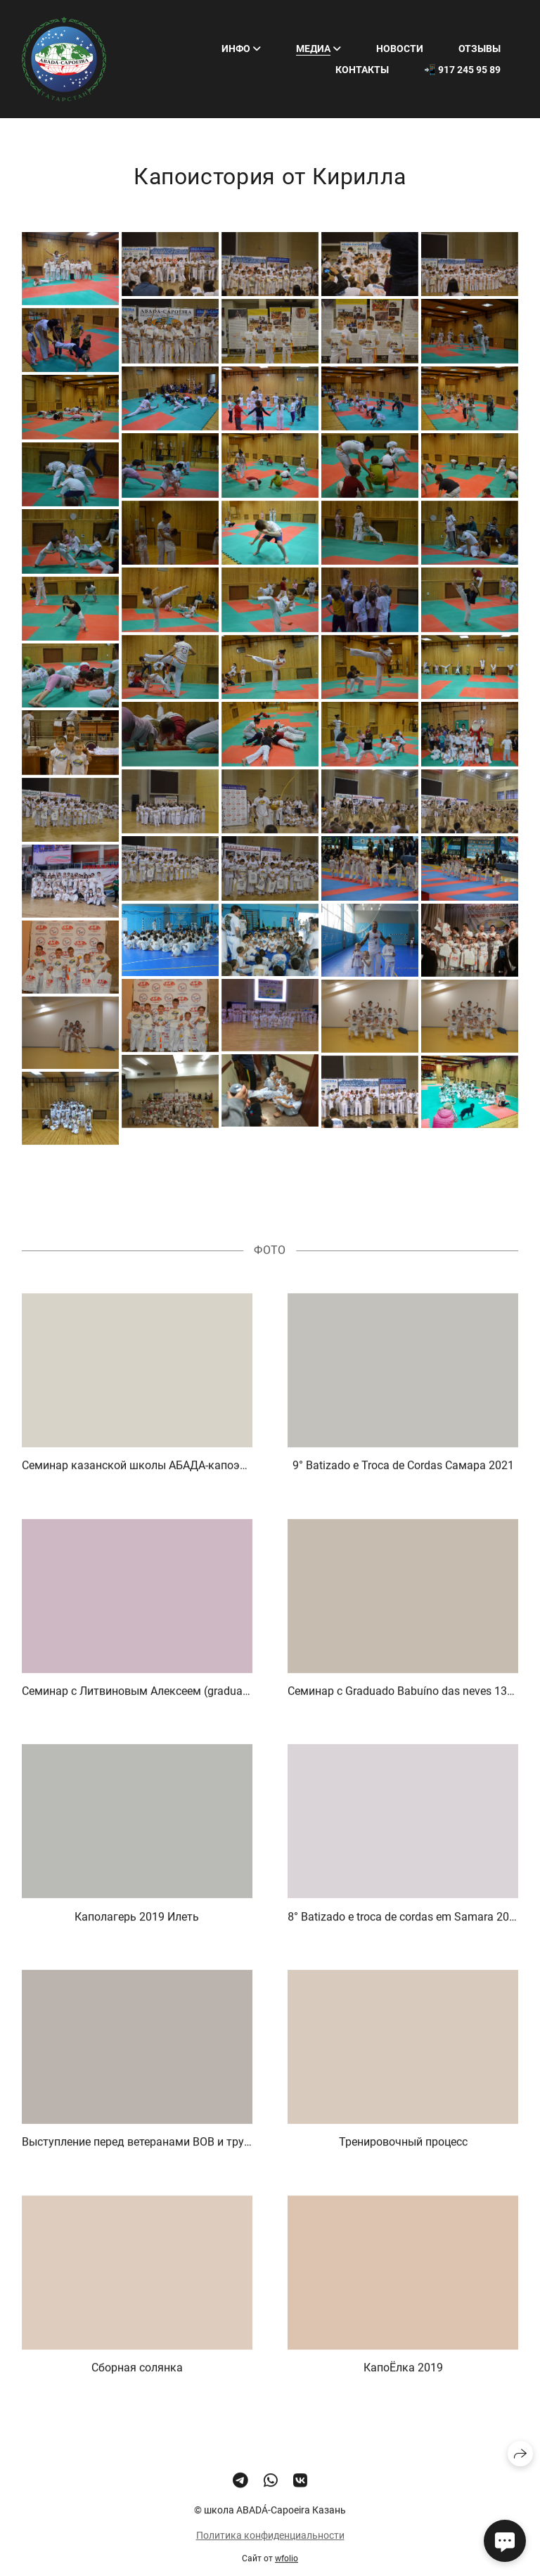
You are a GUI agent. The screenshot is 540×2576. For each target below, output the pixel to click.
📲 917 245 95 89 (462, 69)
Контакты (362, 69)
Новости (399, 48)
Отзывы (479, 48)
